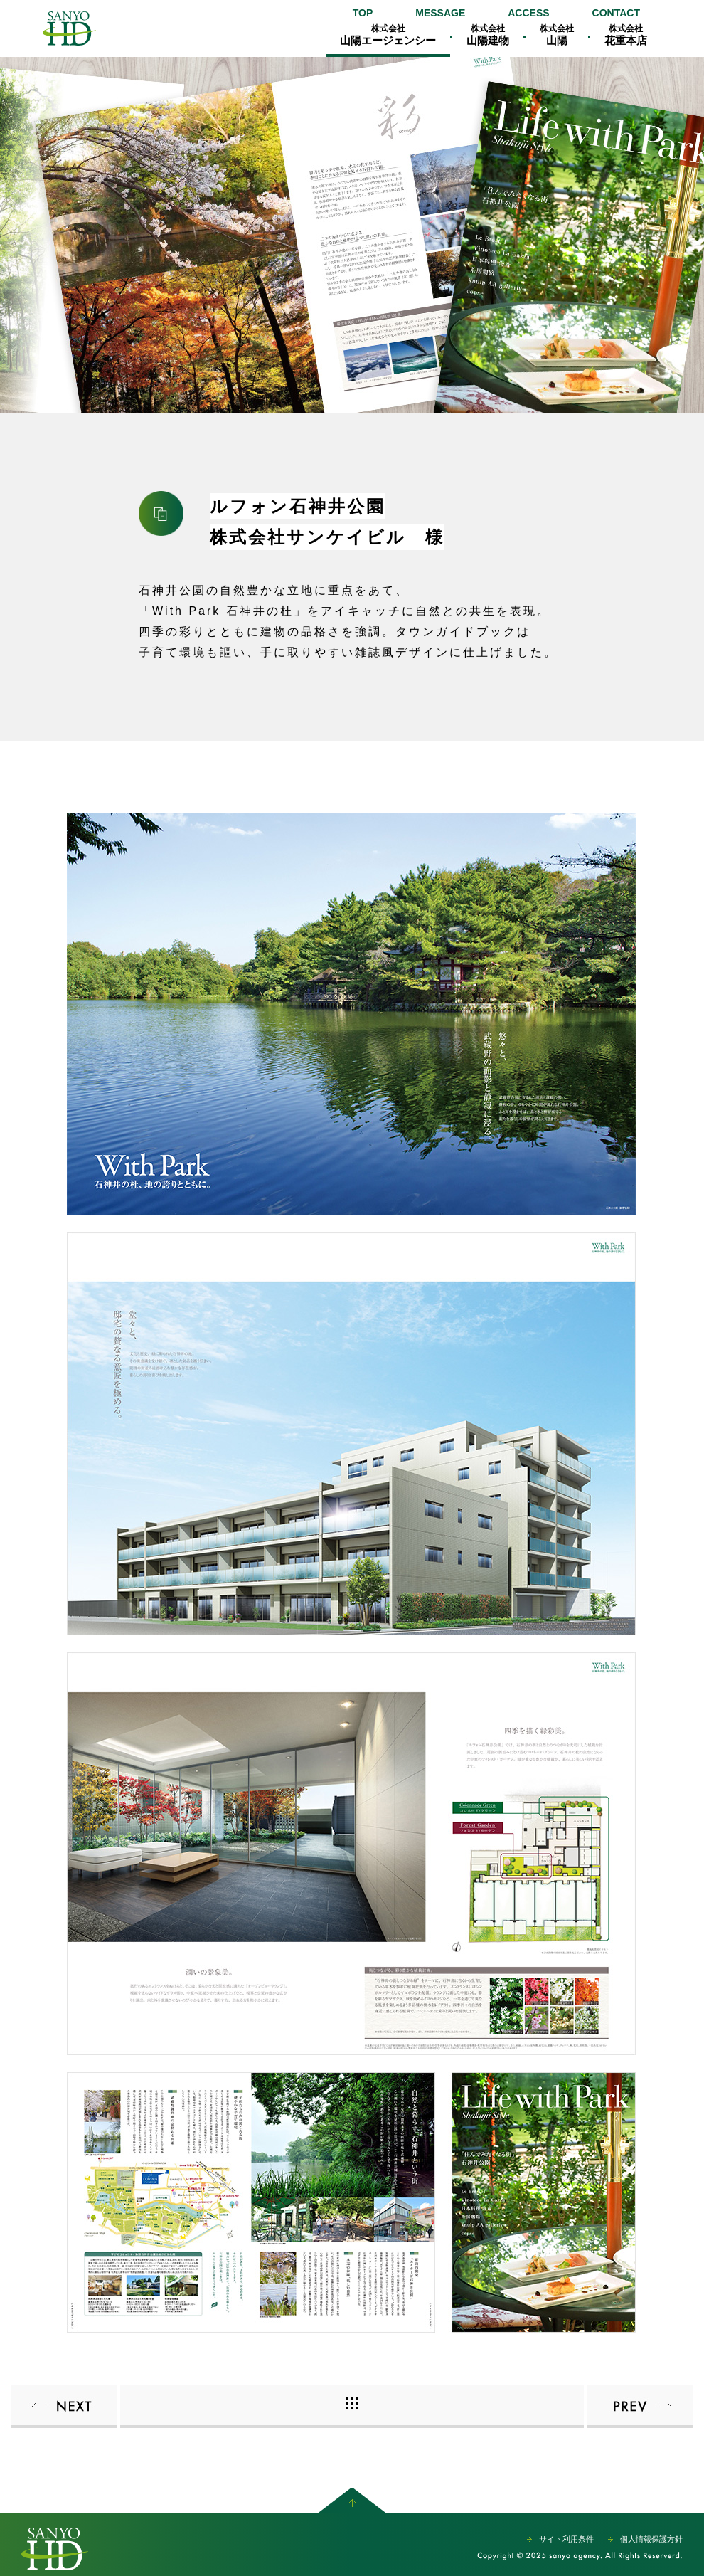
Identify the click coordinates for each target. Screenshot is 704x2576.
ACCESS (528, 13)
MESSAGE (440, 13)
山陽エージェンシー (69, 28)
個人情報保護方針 (651, 2539)
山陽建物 (487, 34)
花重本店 (625, 34)
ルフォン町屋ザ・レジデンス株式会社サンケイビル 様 (640, 2406)
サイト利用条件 (566, 2539)
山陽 (557, 34)
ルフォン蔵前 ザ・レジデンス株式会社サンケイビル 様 (64, 2406)
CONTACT (616, 13)
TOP (363, 13)
